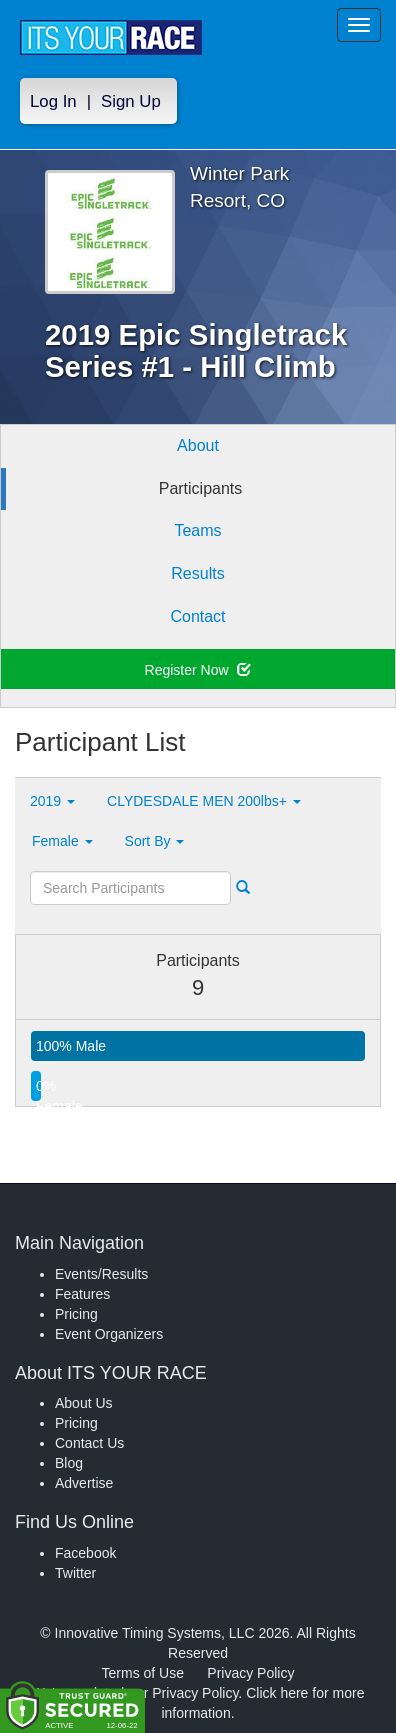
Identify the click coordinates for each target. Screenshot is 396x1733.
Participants (201, 488)
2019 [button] (52, 801)
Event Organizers (109, 1334)
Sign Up (131, 101)
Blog (69, 1463)
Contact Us (89, 1443)
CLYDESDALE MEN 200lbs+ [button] (204, 801)
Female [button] (62, 841)
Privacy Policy (250, 1673)
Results (197, 573)
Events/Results (101, 1274)
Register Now (198, 670)
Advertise (84, 1483)
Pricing (76, 1314)
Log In (53, 101)
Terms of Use (143, 1673)
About (198, 445)
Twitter (75, 1573)
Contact (197, 616)
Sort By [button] (155, 841)
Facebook (85, 1553)
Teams (197, 530)
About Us (84, 1403)
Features (82, 1294)
